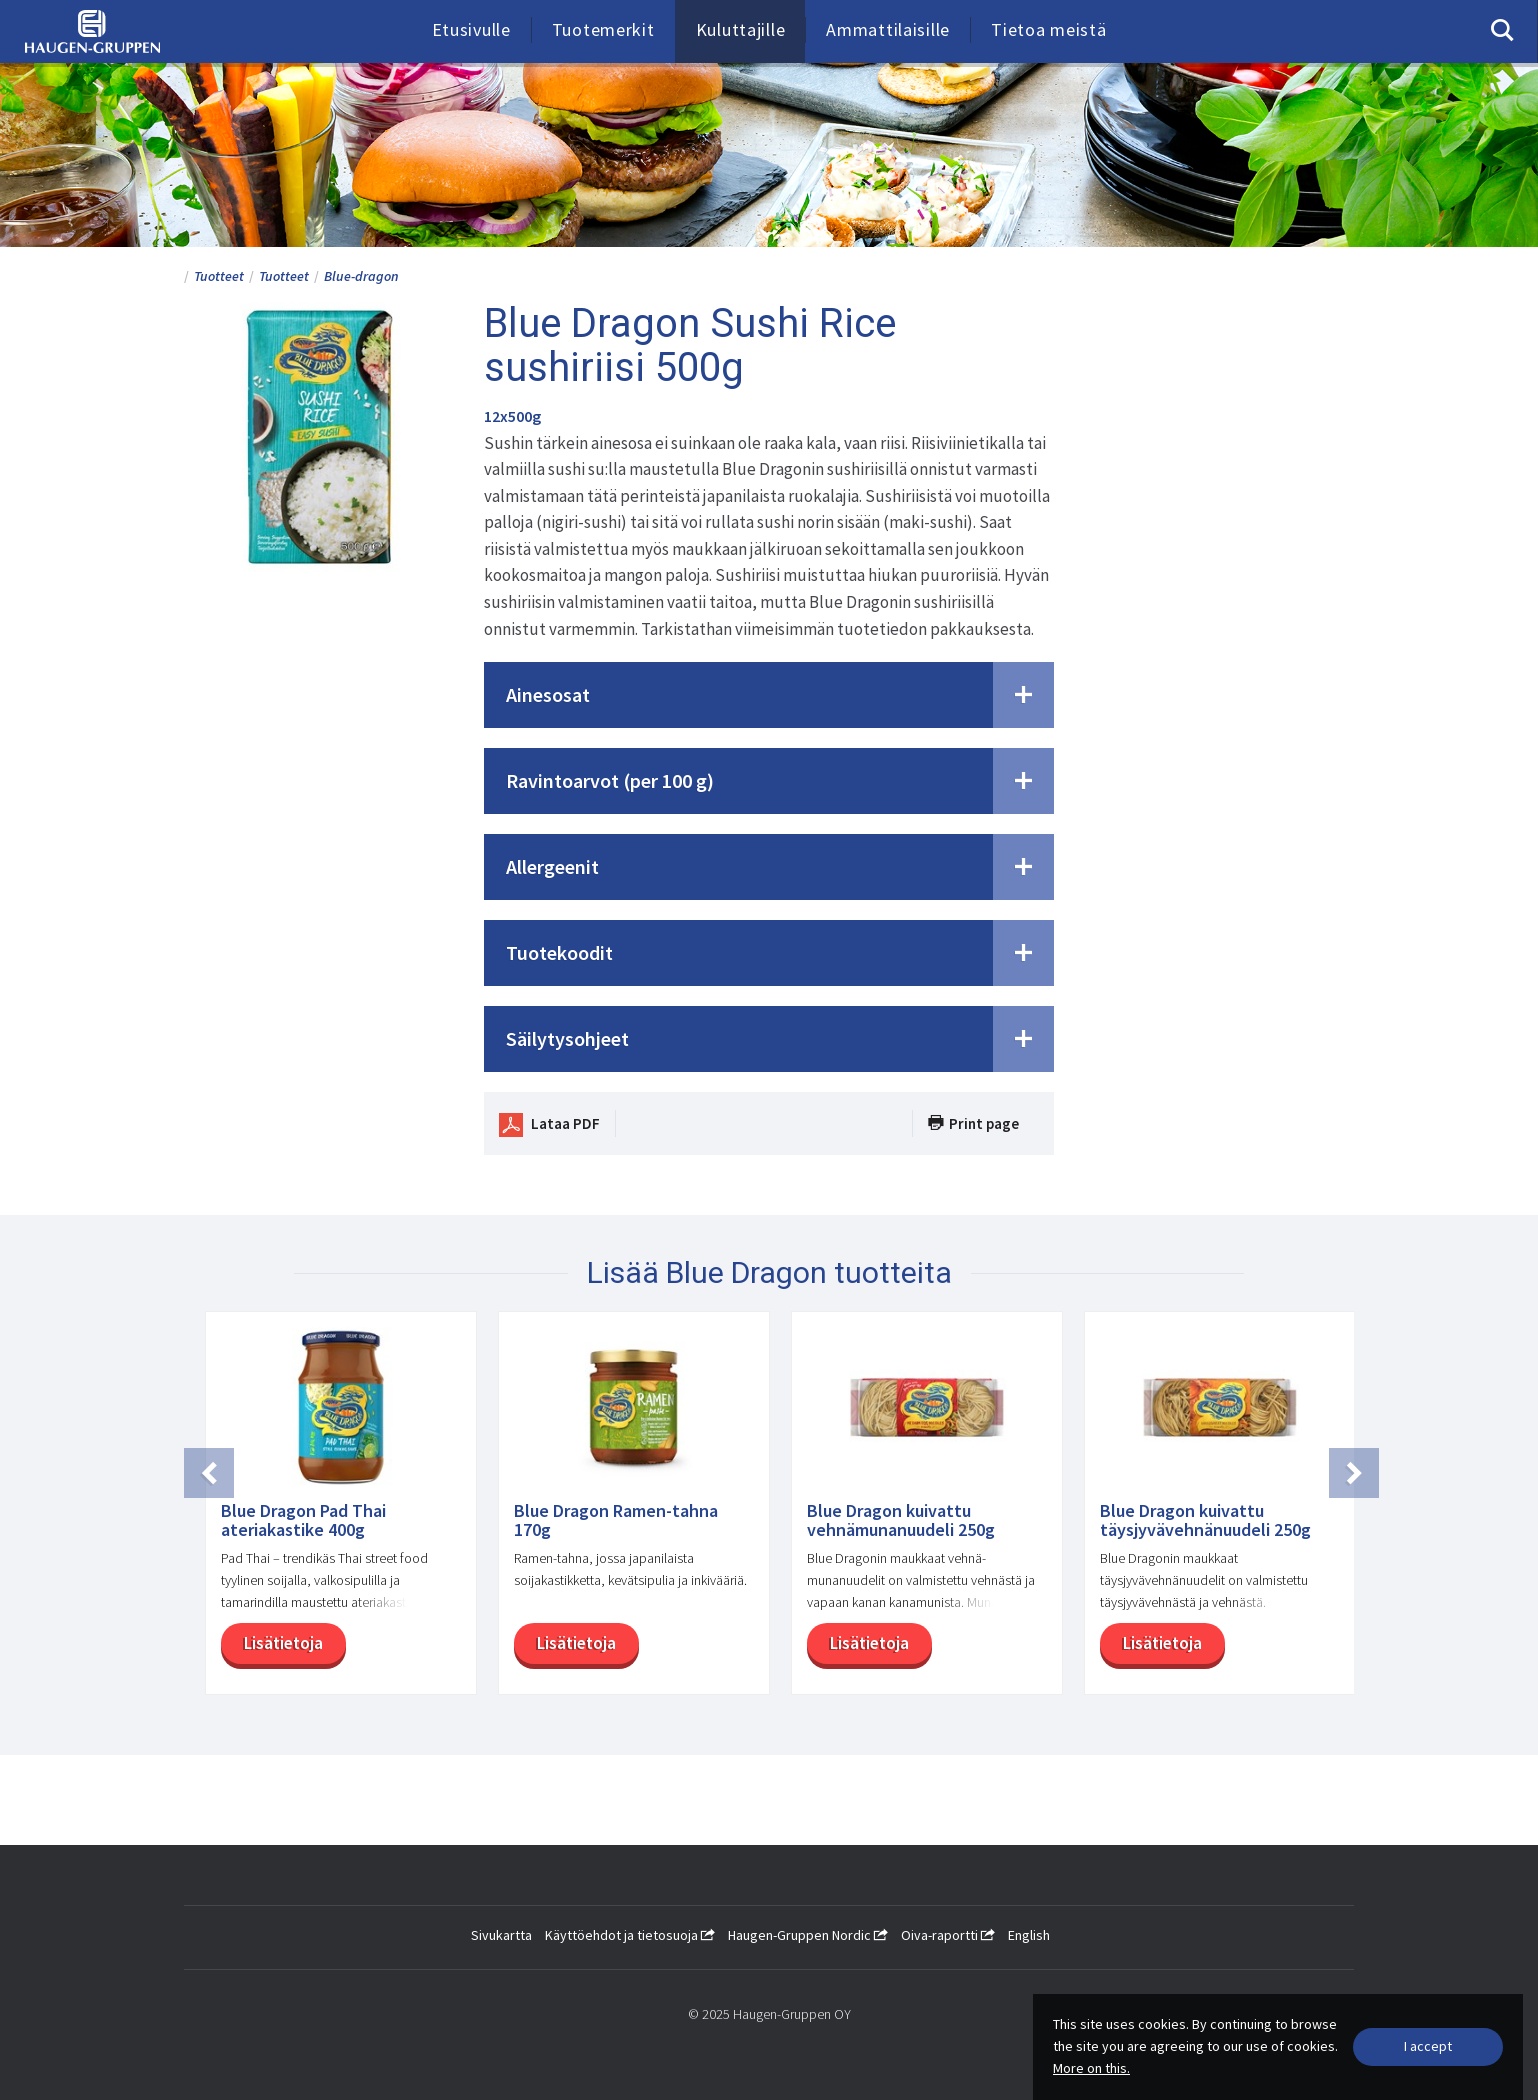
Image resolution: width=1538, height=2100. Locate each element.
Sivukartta (501, 1935)
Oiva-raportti (948, 1935)
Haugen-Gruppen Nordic (808, 1935)
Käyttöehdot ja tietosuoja (630, 1935)
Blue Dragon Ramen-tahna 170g (616, 1521)
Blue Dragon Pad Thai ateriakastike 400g (303, 1521)
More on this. (1091, 2068)
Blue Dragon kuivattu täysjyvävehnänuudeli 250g (1205, 1521)
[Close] (1428, 2047)
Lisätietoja (281, 1643)
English (1029, 1935)
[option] (330, 1512)
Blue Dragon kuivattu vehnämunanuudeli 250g (901, 1521)
